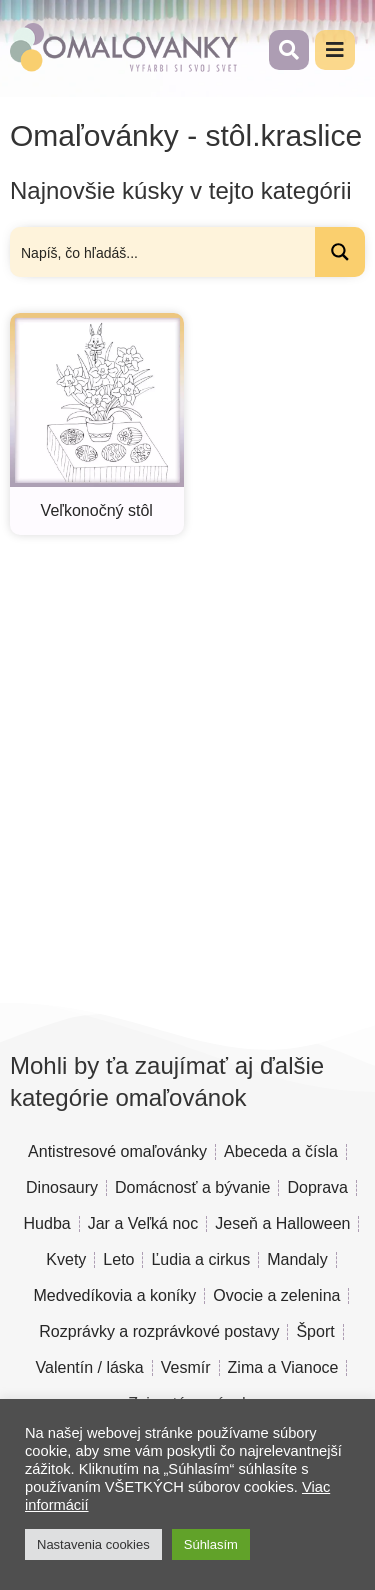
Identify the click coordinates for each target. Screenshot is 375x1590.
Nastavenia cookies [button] (93, 1544)
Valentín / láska (90, 1367)
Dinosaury (62, 1187)
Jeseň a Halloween (282, 1223)
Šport (315, 1331)
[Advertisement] (187, 762)
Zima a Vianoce (283, 1367)
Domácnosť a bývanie (192, 1187)
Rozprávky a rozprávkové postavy (159, 1331)
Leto (118, 1259)
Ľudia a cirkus (200, 1259)
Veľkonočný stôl (97, 510)
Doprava (317, 1187)
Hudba (47, 1223)
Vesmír (186, 1367)
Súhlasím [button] (211, 1544)
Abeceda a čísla (281, 1151)
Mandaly (297, 1259)
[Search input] (163, 252)
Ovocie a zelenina (276, 1295)
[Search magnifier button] (340, 252)
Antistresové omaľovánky (117, 1151)
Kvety (66, 1259)
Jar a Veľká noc (143, 1223)
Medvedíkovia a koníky (115, 1295)
